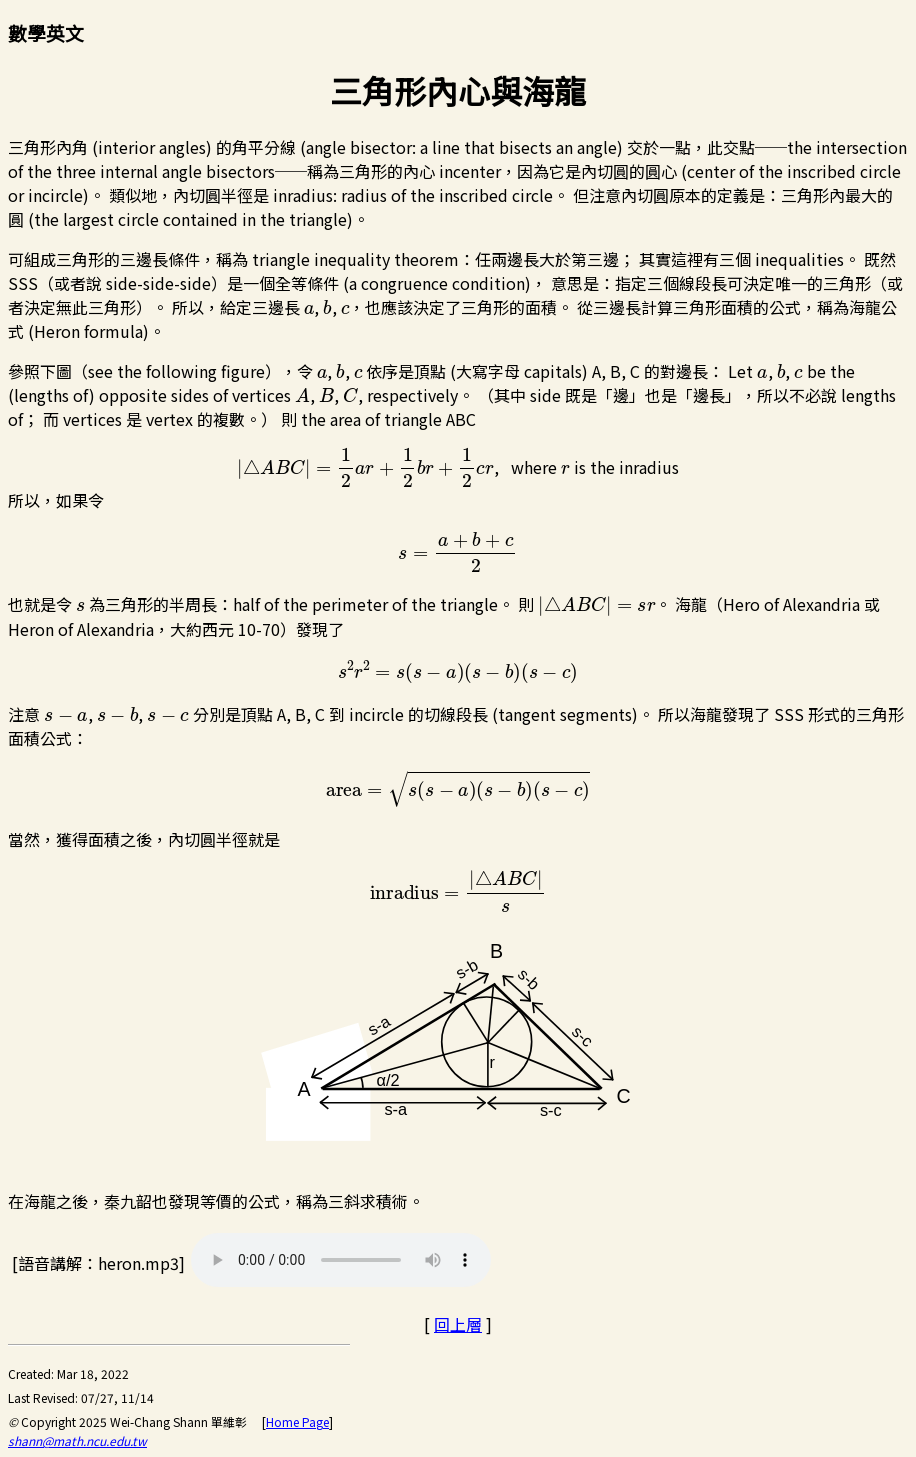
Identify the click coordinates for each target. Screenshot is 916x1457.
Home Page (297, 1421)
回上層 (458, 1324)
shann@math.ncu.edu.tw (77, 1440)
